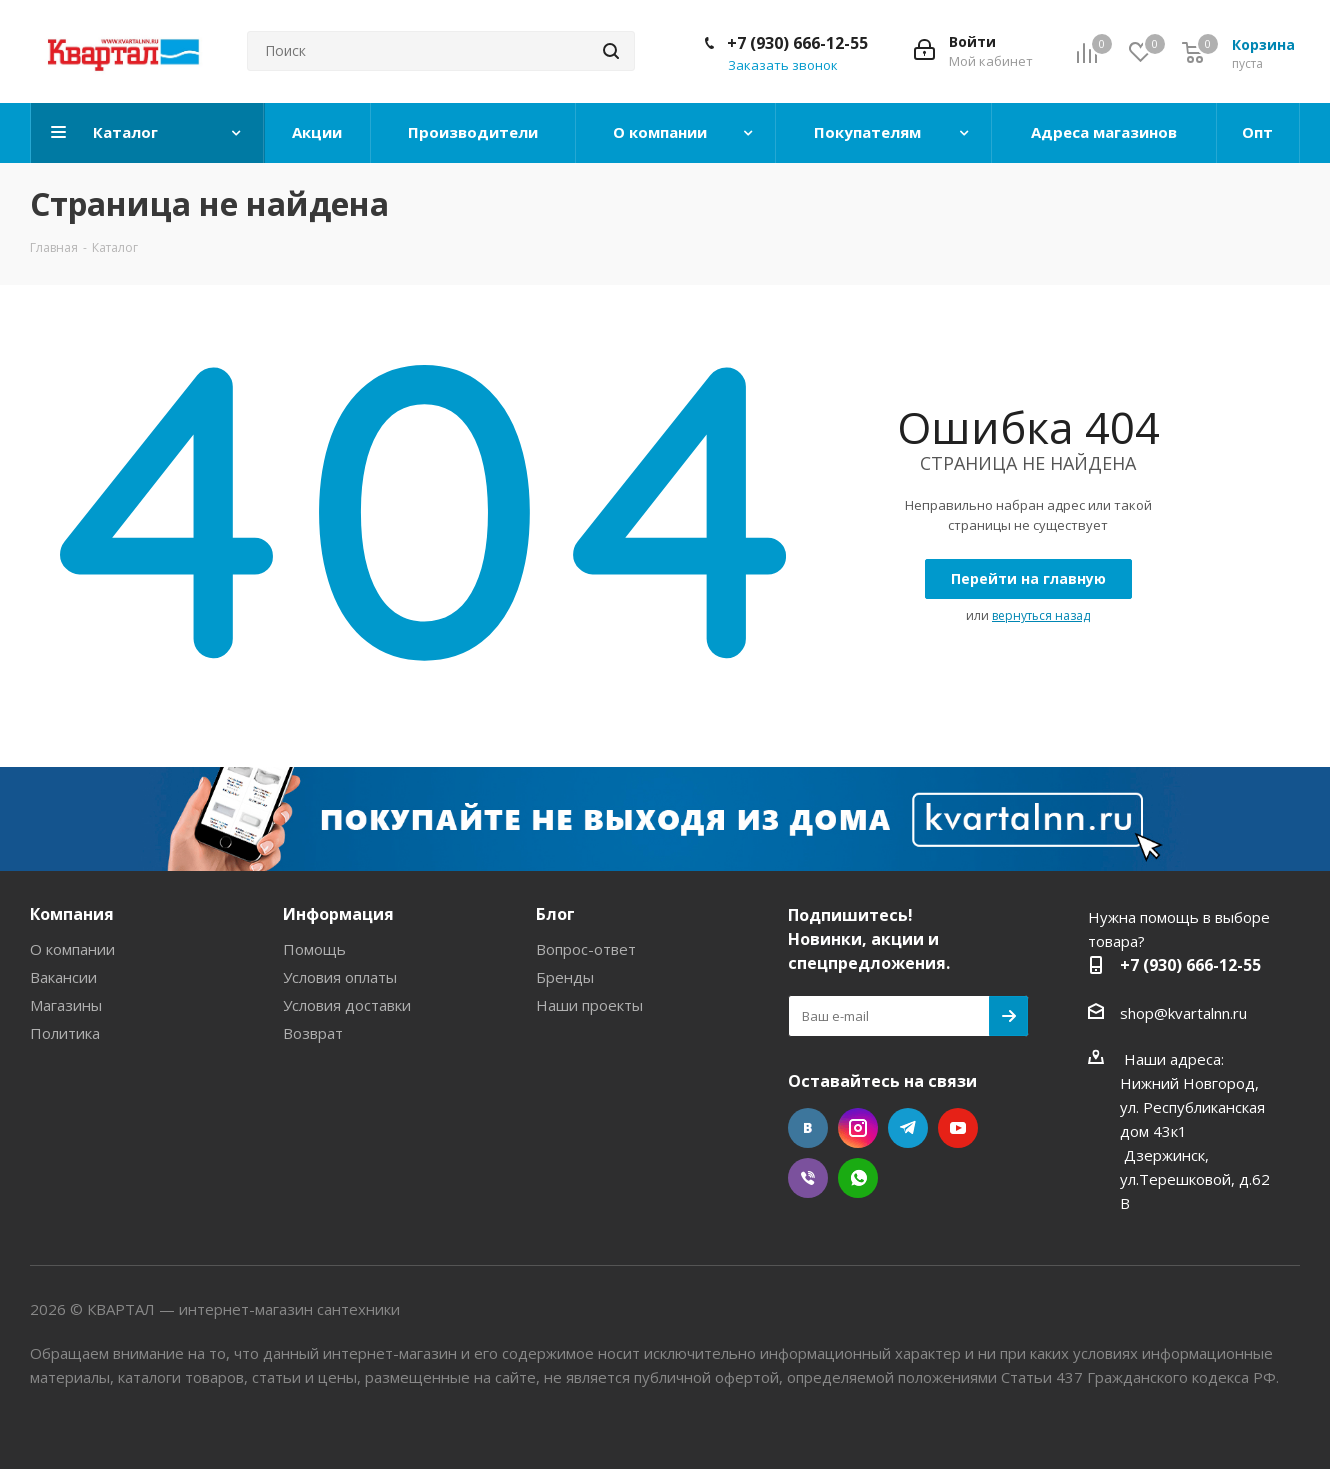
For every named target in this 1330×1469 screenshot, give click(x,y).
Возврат (313, 1033)
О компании (72, 949)
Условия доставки (347, 1005)
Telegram (908, 1128)
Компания (72, 914)
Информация (338, 914)
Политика (65, 1033)
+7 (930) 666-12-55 (797, 43)
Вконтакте (808, 1128)
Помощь (314, 949)
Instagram (858, 1128)
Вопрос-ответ (586, 949)
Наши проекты (589, 1005)
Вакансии (63, 977)
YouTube (958, 1128)
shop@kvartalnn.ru (1183, 1013)
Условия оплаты (340, 977)
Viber (808, 1178)
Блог (555, 914)
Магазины (66, 1005)
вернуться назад (1041, 615)
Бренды (565, 977)
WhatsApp (858, 1178)
